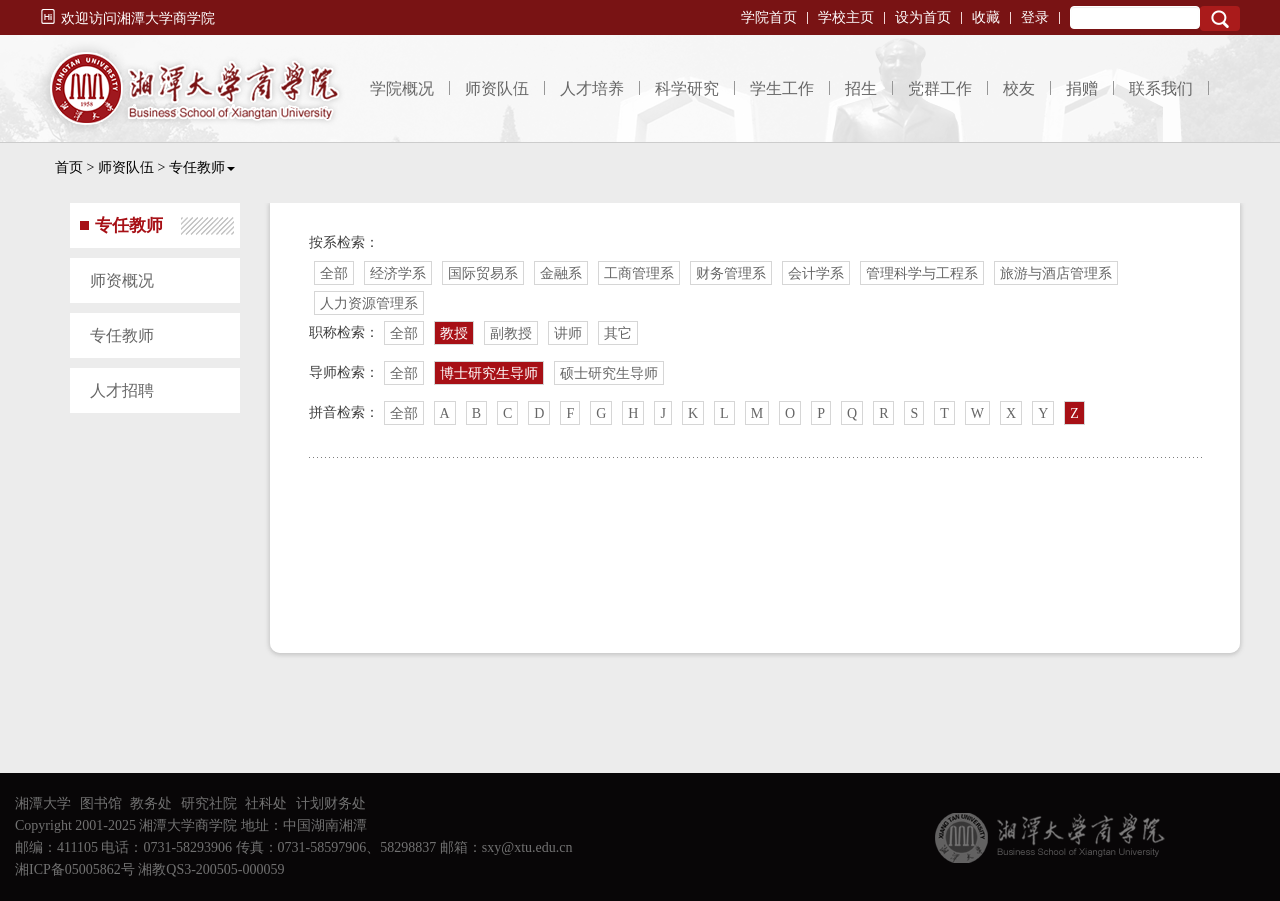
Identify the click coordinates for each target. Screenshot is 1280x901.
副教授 (511, 333)
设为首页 (923, 17)
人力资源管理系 (369, 303)
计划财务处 (331, 803)
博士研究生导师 (489, 373)
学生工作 (782, 88)
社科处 (266, 803)
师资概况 (122, 280)
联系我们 (1161, 88)
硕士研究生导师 (609, 373)
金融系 (561, 273)
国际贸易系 (483, 273)
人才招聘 (122, 390)
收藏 (986, 17)
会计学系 (816, 273)
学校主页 (846, 17)
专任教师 (202, 167)
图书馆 (101, 803)
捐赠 (1082, 88)
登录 (1035, 17)
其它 (618, 333)
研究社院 (209, 803)
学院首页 (769, 17)
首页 (69, 167)
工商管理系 (639, 273)
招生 (861, 88)
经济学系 (398, 273)
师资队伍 (497, 88)
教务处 (151, 803)
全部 (334, 273)
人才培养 (592, 88)
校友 (1019, 88)
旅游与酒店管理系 (1056, 273)
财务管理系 (731, 273)
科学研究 (687, 88)
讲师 (568, 333)
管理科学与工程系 (922, 273)
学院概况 (402, 88)
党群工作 (940, 88)
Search (1220, 18)
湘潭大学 (43, 803)
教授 (454, 333)
